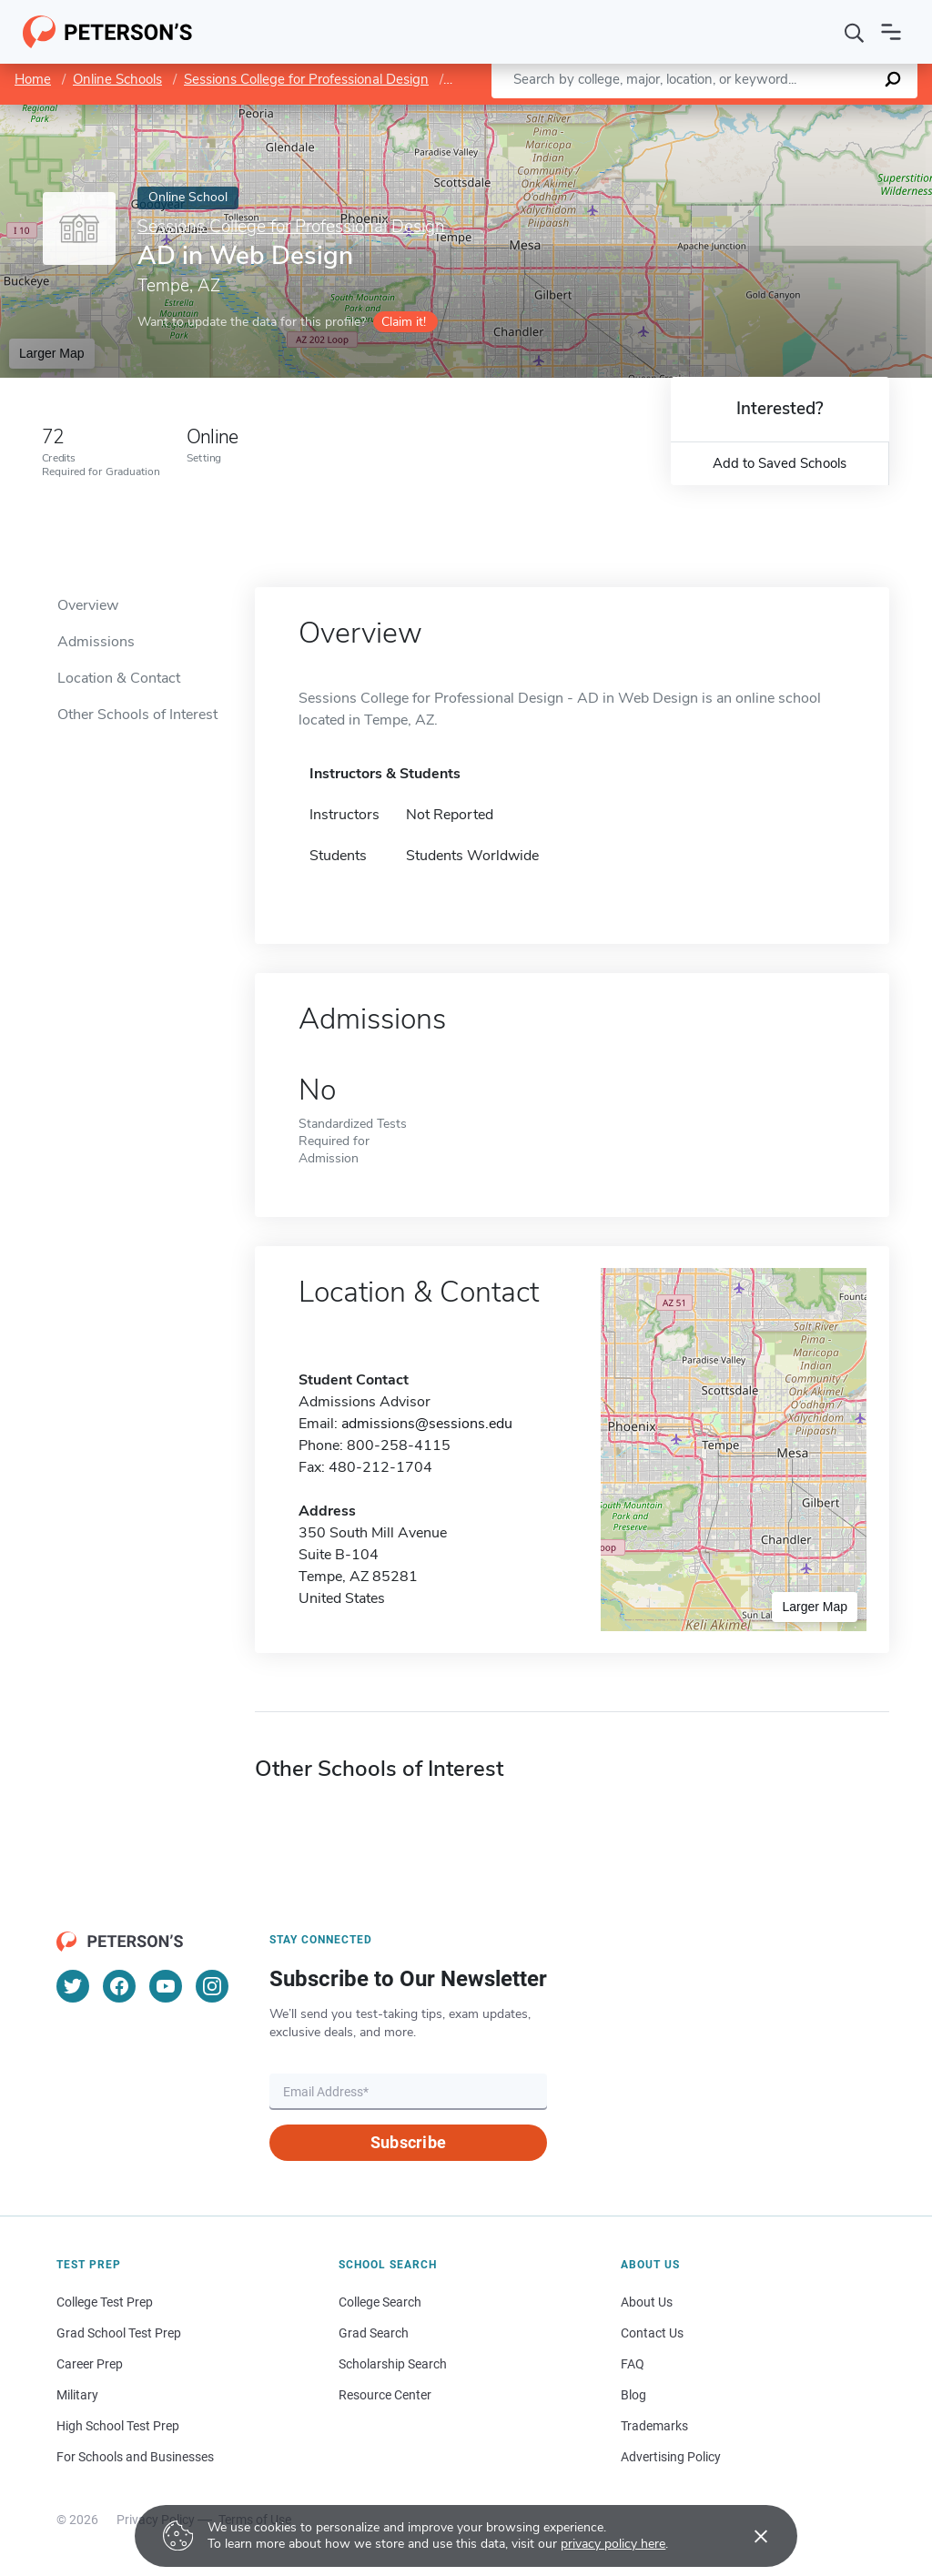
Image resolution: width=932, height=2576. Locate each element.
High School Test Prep (117, 2426)
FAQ (632, 2364)
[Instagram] (212, 1986)
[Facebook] (119, 1986)
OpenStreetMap (809, 113)
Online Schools (117, 79)
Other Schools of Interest (137, 715)
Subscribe (408, 2142)
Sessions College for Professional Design (306, 79)
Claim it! (403, 321)
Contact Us (652, 2333)
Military (77, 2395)
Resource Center (385, 2395)
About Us (647, 2302)
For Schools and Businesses (135, 2456)
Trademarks (654, 2426)
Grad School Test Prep (118, 2333)
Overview (87, 605)
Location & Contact (118, 678)
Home (33, 79)
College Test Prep (104, 2302)
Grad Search (374, 2333)
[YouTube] (165, 1986)
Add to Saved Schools (779, 463)
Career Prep (89, 2364)
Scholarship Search (393, 2364)
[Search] (854, 32)
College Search (380, 2302)
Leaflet (711, 113)
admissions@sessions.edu (426, 1424)
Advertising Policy (671, 2456)
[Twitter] (72, 1986)
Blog (633, 2395)
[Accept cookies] (748, 2536)
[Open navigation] (891, 32)
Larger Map (52, 353)
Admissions (96, 642)
